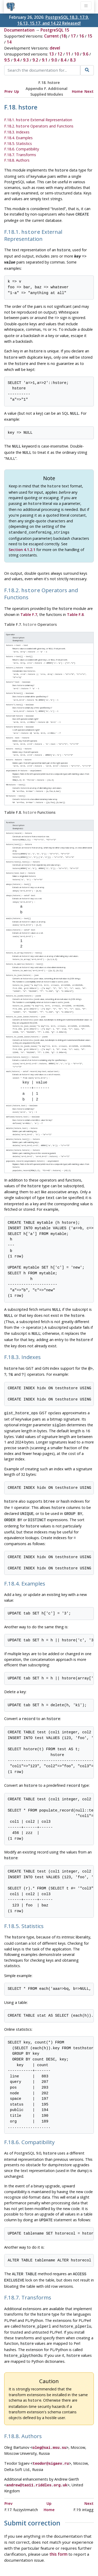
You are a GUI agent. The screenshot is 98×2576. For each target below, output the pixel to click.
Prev (8, 91)
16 (81, 36)
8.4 (63, 60)
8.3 (73, 60)
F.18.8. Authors (17, 159)
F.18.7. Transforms (20, 153)
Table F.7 (28, 603)
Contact (63, 2551)
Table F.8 (75, 603)
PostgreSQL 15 (55, 30)
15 (90, 36)
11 (68, 54)
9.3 (26, 60)
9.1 (45, 60)
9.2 (35, 60)
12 (59, 54)
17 (73, 36)
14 (9, 42)
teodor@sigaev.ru (51, 2405)
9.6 (85, 54)
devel (55, 48)
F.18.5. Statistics (18, 142)
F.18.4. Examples (18, 136)
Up (16, 91)
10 (76, 54)
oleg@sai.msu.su (49, 2389)
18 (63, 36)
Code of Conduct (50, 2545)
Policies (22, 2545)
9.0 (54, 60)
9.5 (7, 60)
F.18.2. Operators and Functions (39, 125)
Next (89, 91)
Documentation (19, 30)
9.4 (16, 60)
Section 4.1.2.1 (22, 539)
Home (77, 91)
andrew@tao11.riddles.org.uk (36, 2426)
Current (51, 36)
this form (58, 2495)
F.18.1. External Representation (38, 119)
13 (51, 54)
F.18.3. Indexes (17, 131)
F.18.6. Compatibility (21, 147)
